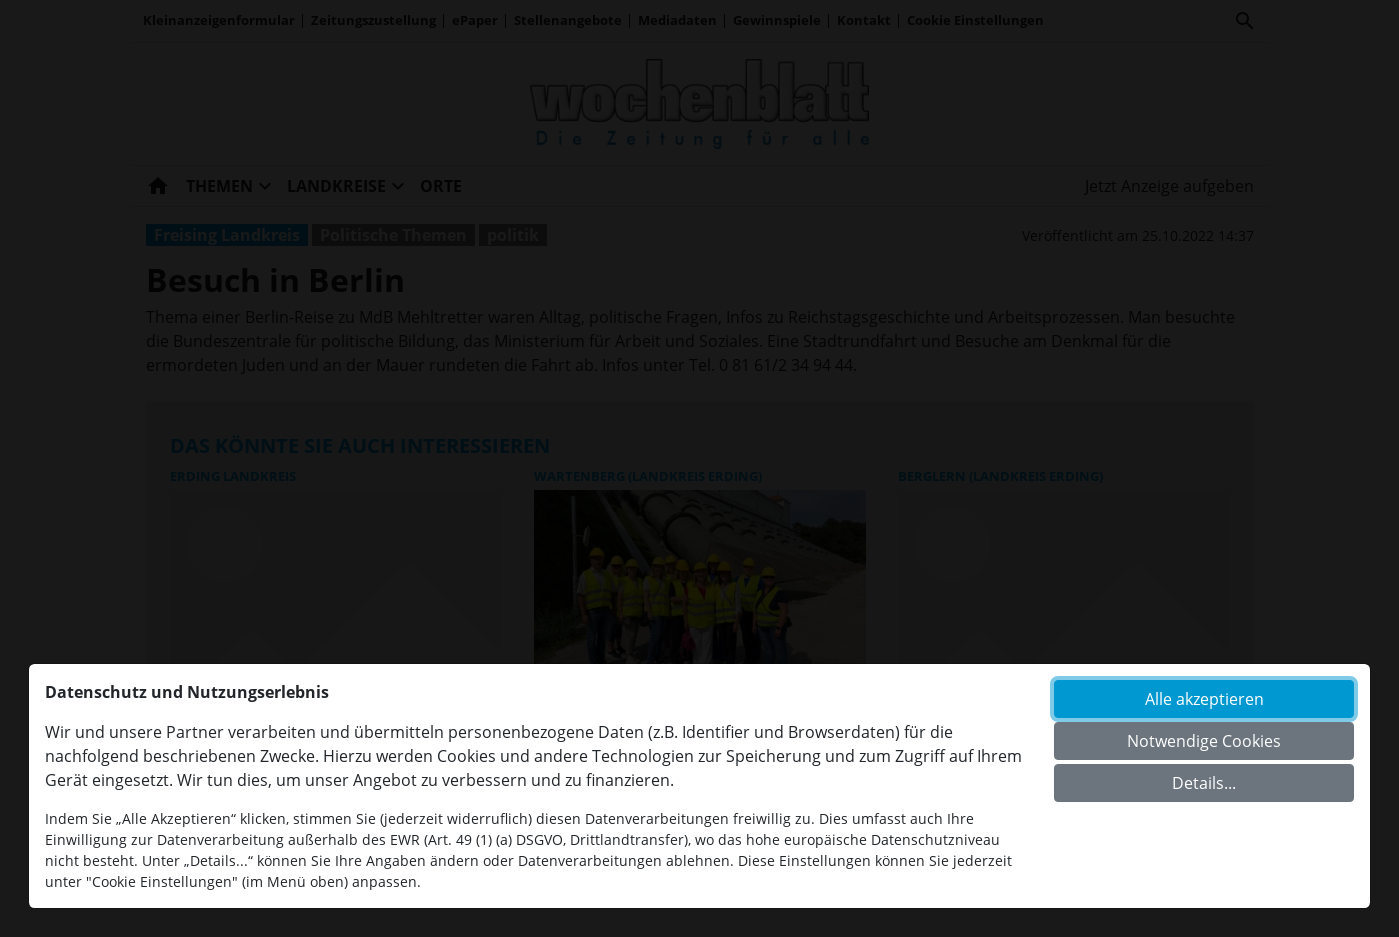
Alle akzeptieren (1204, 699)
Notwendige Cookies (1204, 741)
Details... (1204, 783)
